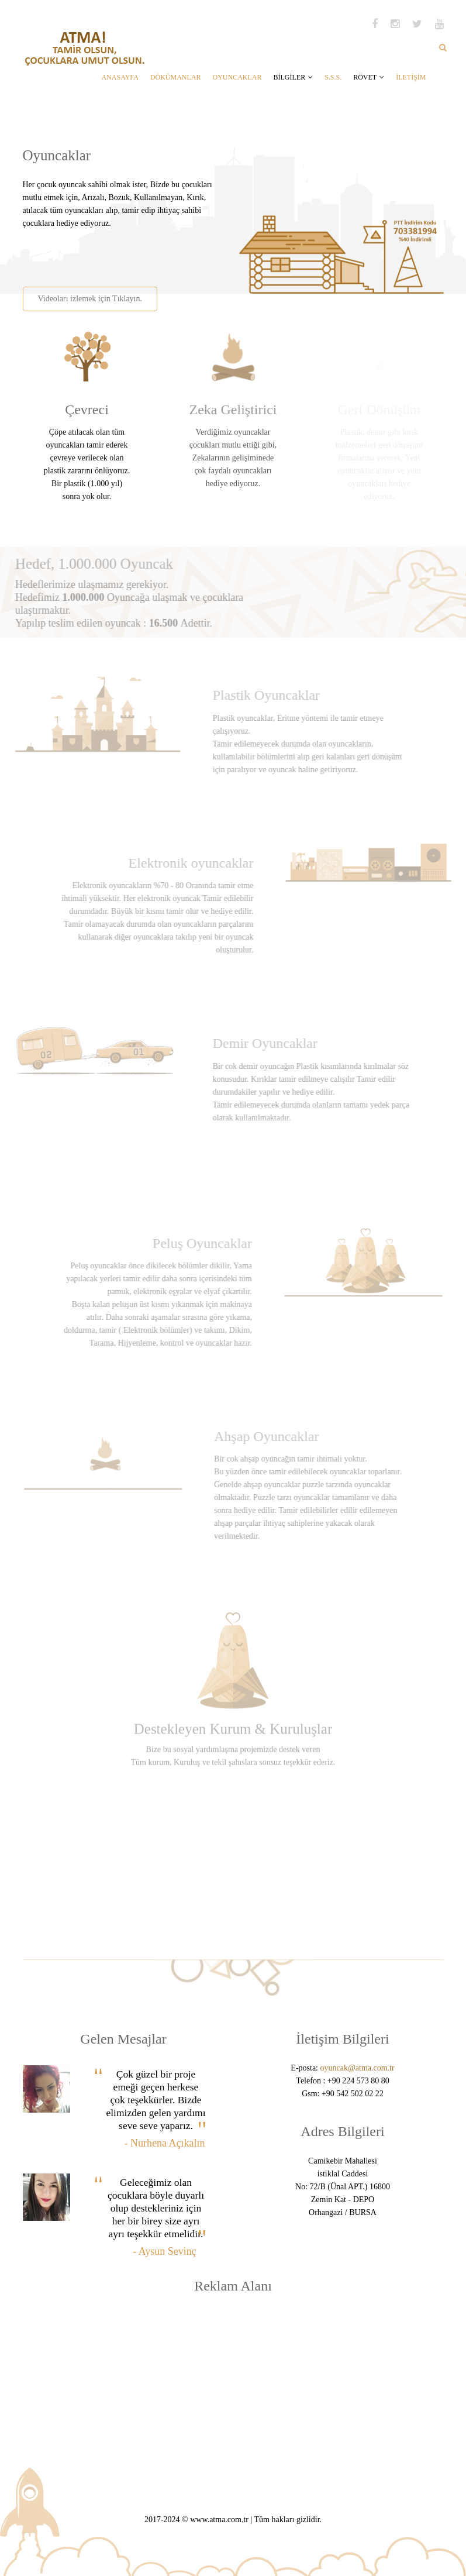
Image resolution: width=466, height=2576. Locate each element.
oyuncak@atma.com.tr (357, 2067)
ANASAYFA (119, 77)
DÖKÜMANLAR (175, 77)
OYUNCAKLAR (236, 77)
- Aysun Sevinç (164, 2251)
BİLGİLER (293, 77)
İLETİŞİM (411, 77)
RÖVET (368, 77)
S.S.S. (333, 77)
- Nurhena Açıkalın (165, 2143)
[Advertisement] (158, 253)
